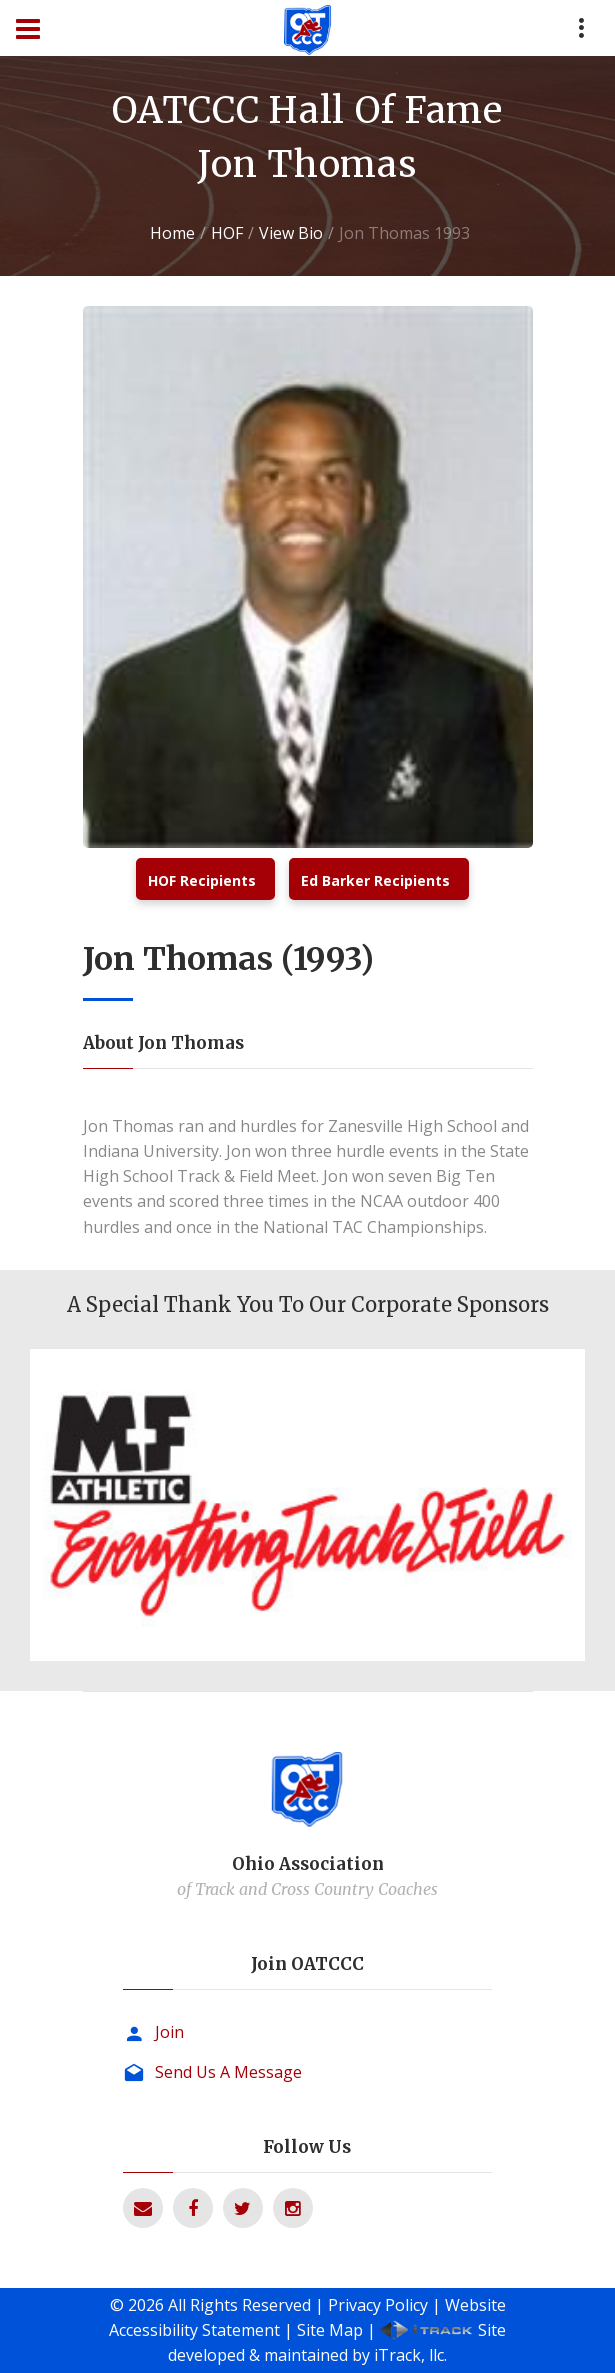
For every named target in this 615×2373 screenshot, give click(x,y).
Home (172, 233)
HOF (227, 233)
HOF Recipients (202, 880)
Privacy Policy (378, 2305)
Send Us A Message (228, 2072)
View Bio (291, 233)
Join (169, 2032)
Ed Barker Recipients (375, 880)
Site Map (330, 2330)
